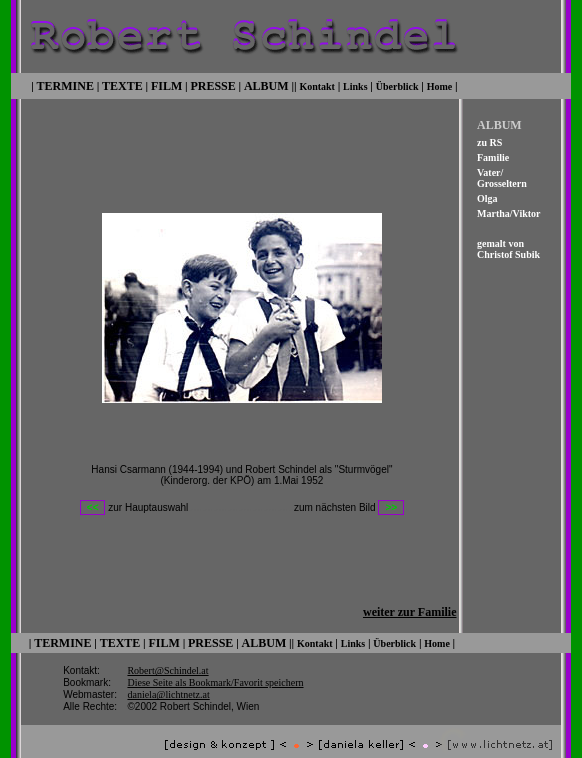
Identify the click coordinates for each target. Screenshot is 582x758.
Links (355, 84)
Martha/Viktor (509, 211)
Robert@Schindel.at (167, 657)
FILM (166, 84)
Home (440, 84)
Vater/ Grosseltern (502, 176)
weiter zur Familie (410, 600)
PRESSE (212, 84)
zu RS (489, 140)
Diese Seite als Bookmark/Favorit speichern (215, 669)
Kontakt (317, 84)
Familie (493, 155)
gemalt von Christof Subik (508, 247)
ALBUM (266, 84)
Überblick (397, 84)
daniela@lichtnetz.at (168, 681)
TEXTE (122, 84)
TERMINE (65, 84)
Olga (487, 196)
